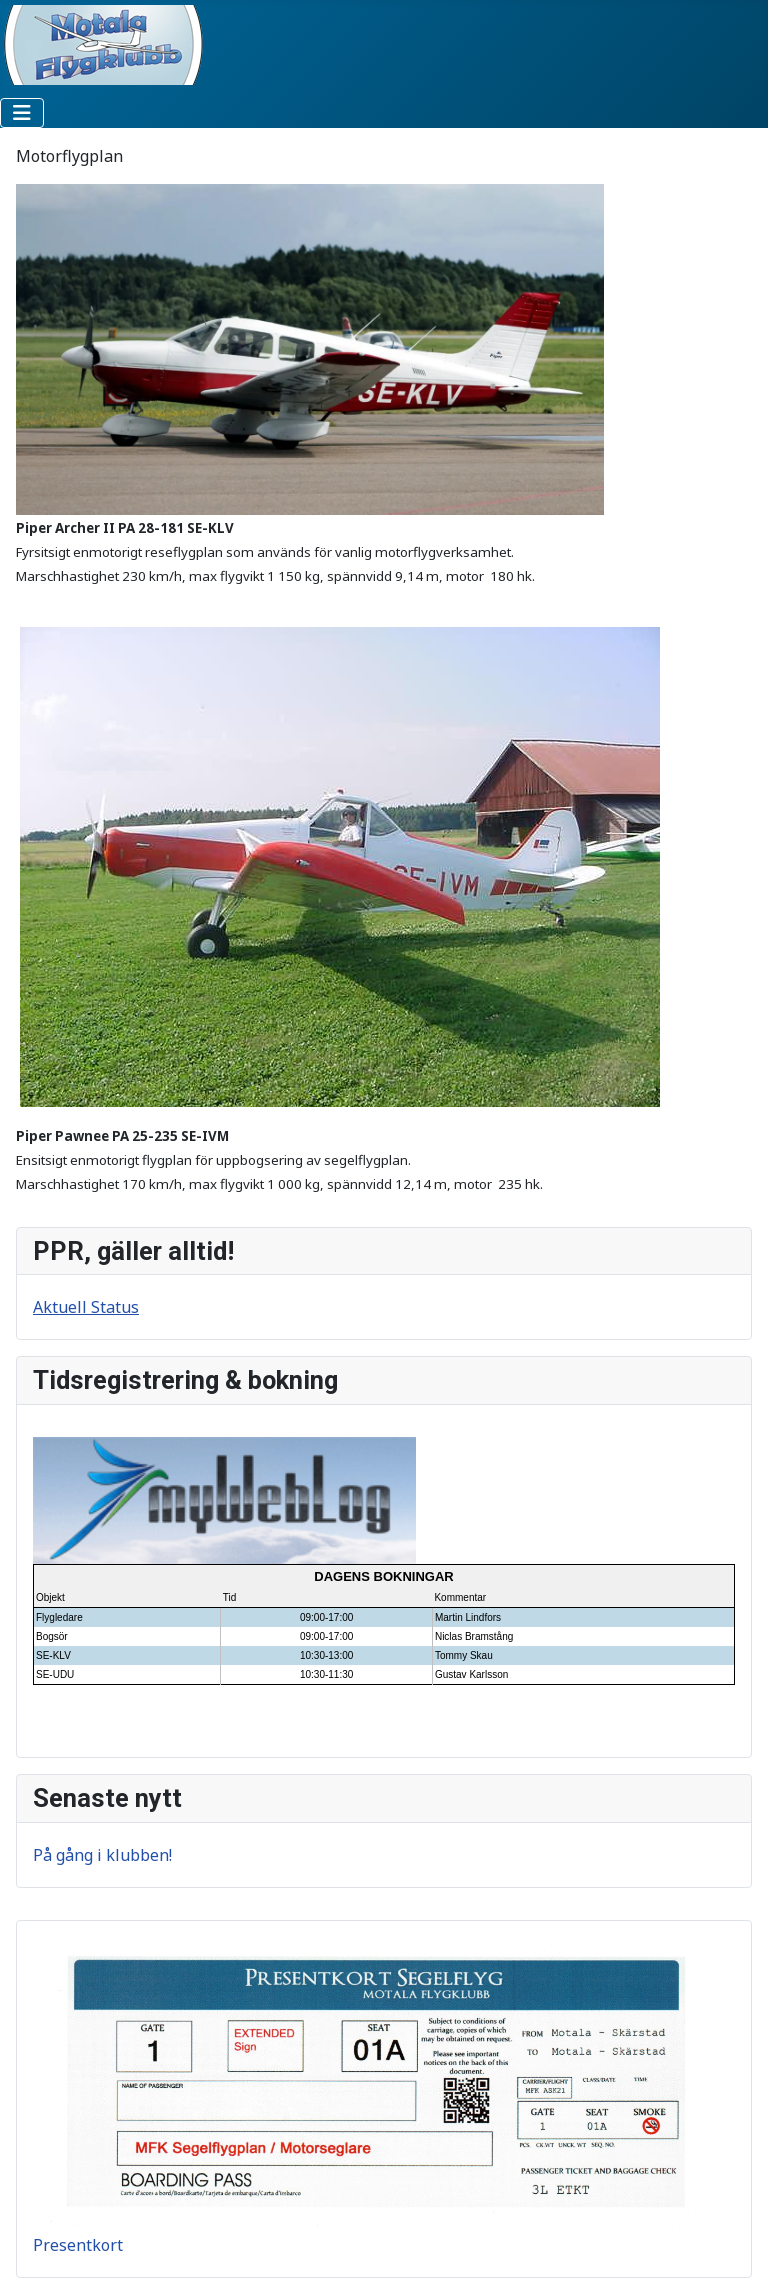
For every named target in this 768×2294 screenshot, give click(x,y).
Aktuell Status (86, 1307)
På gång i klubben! (102, 1855)
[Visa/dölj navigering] (22, 113)
